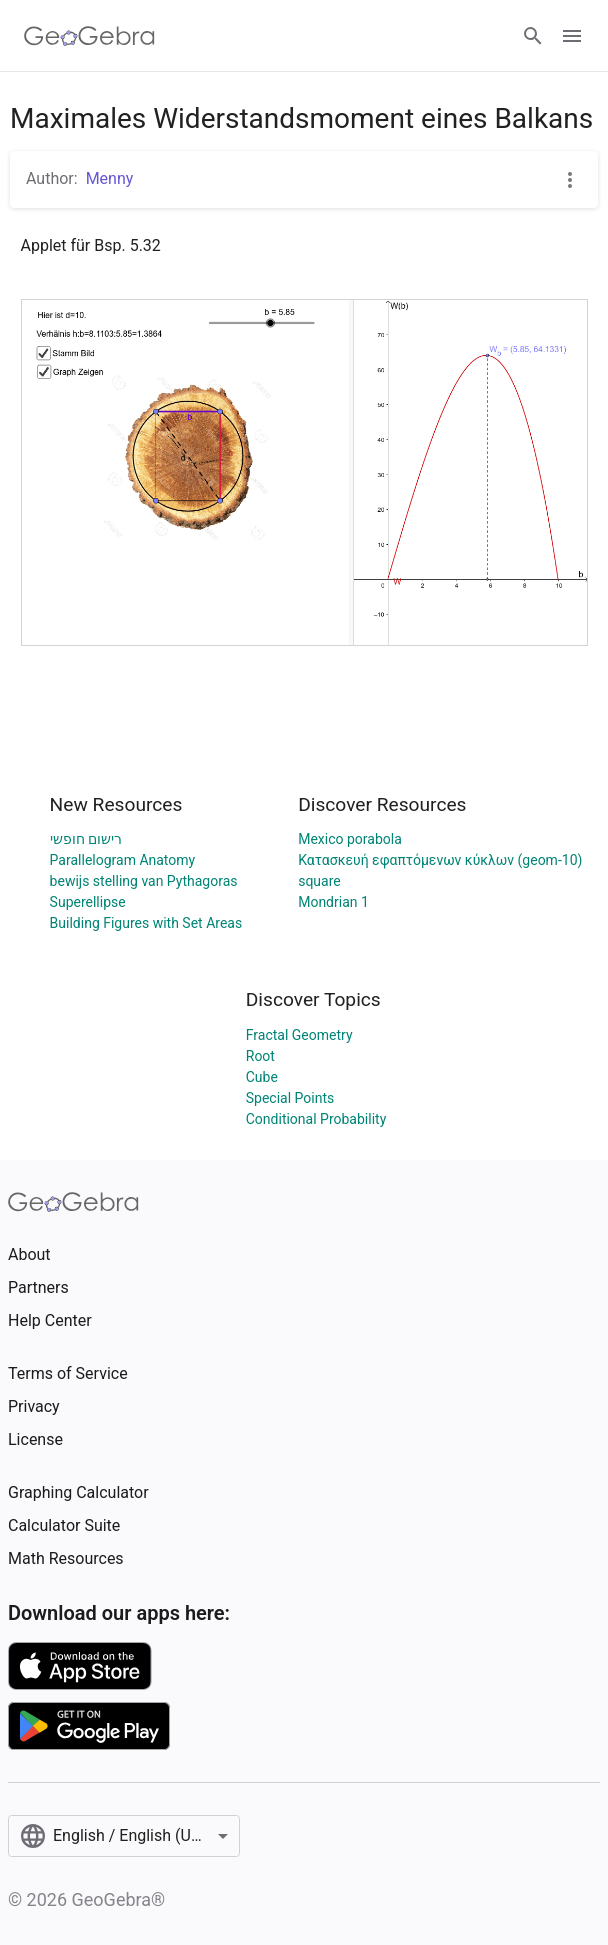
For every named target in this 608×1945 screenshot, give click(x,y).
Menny (110, 178)
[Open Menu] (572, 36)
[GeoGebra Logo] (89, 36)
